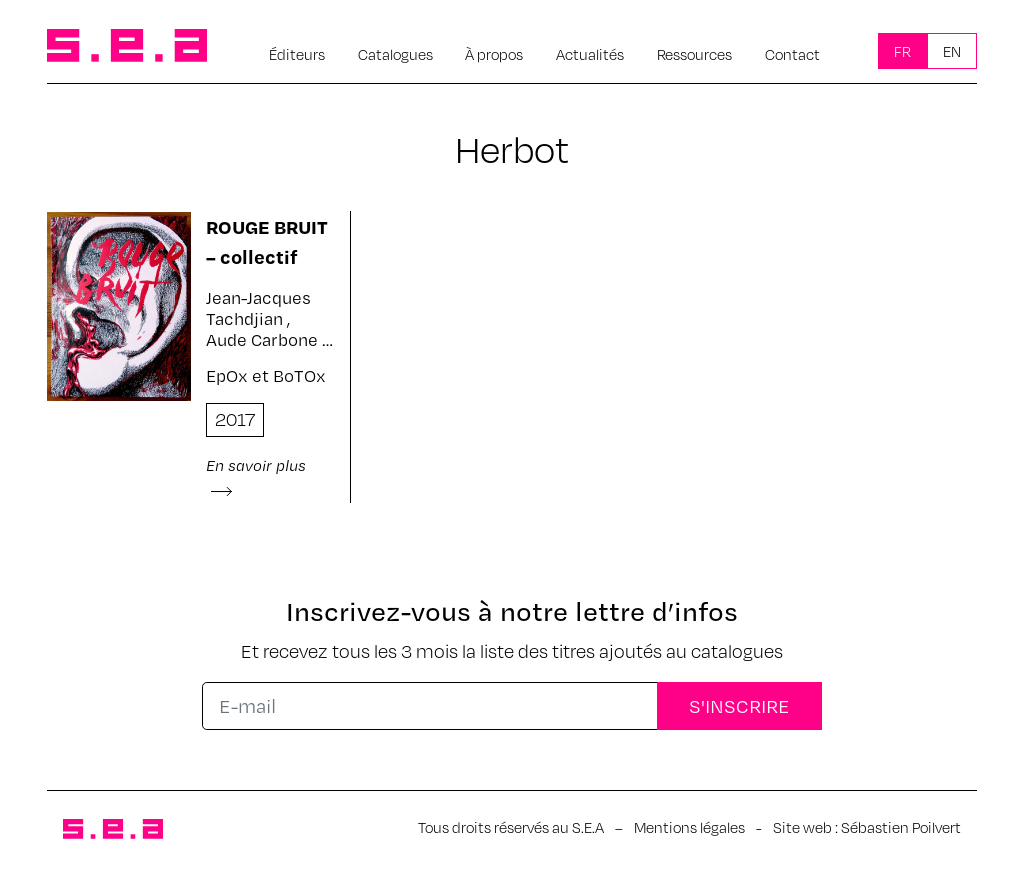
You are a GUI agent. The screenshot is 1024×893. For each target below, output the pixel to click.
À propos (494, 54)
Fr (902, 51)
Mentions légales (689, 827)
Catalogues (395, 54)
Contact (792, 54)
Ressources (694, 54)
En (952, 51)
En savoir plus (256, 476)
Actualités (590, 54)
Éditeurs (297, 54)
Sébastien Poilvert (901, 827)
